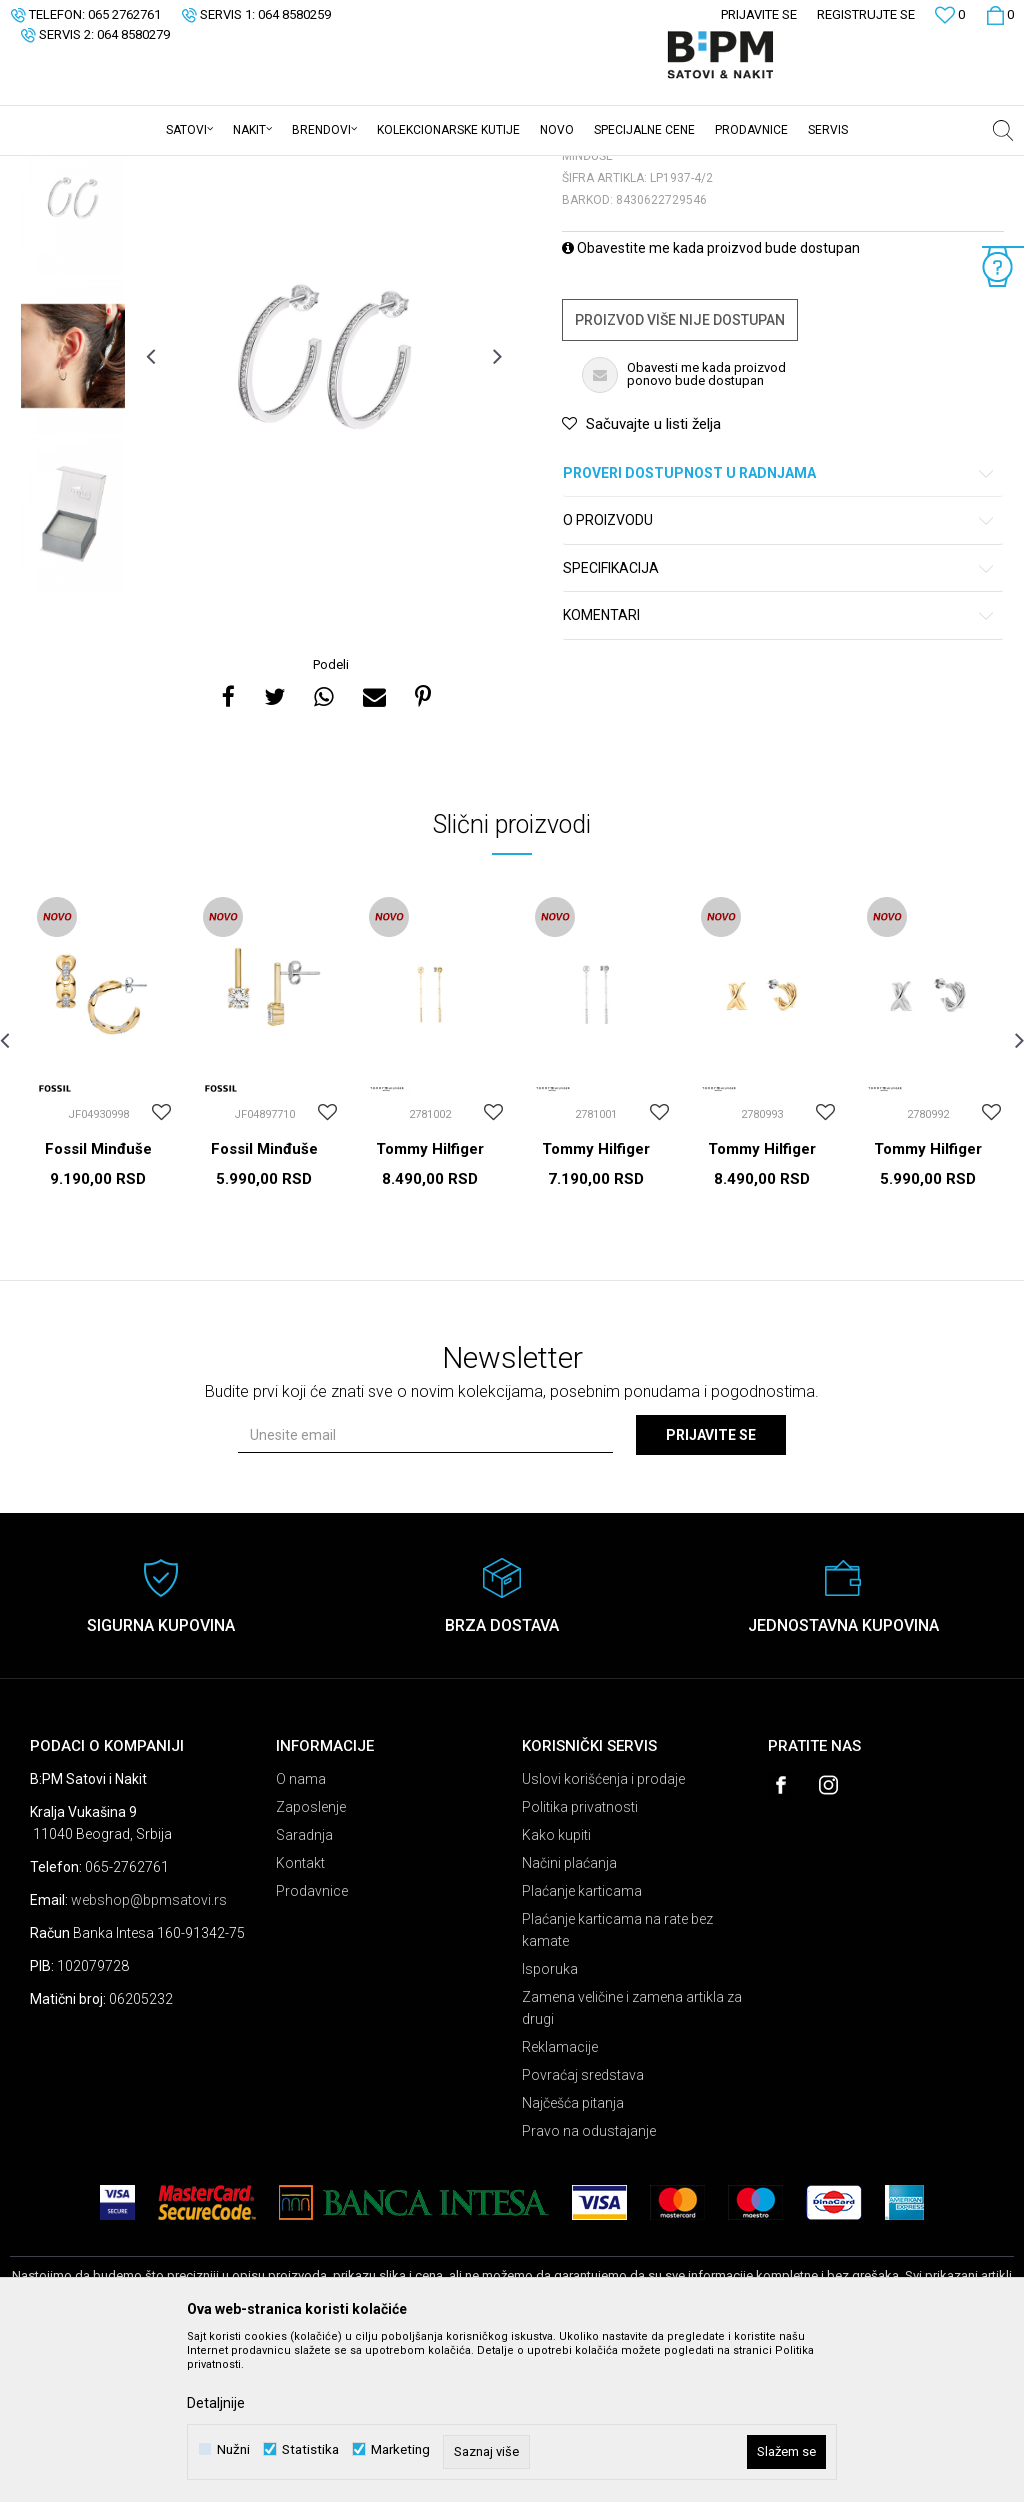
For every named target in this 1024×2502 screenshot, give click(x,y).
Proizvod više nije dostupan (680, 476)
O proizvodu (779, 676)
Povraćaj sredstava (583, 2231)
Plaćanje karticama (582, 2047)
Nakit (207, 169)
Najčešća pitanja (573, 2259)
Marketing (400, 2449)
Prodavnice (312, 2047)
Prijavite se (711, 1591)
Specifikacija (779, 724)
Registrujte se (866, 14)
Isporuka (550, 2125)
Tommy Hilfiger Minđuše (430, 1314)
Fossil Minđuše (98, 1305)
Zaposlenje (311, 1963)
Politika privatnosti (580, 1963)
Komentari (779, 771)
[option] (73, 354)
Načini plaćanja (569, 2019)
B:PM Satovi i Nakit (61, 169)
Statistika (310, 2449)
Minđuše (259, 169)
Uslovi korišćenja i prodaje (603, 1935)
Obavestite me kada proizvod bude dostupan (711, 404)
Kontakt (300, 2019)
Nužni (233, 2449)
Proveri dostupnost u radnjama (779, 629)
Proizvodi (152, 169)
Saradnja (304, 1991)
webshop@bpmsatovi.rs (149, 2056)
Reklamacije (560, 2203)
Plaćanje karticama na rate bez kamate (617, 2086)
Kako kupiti (556, 1991)
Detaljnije (216, 2403)
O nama (301, 1935)
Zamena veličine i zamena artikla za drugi (632, 2164)
